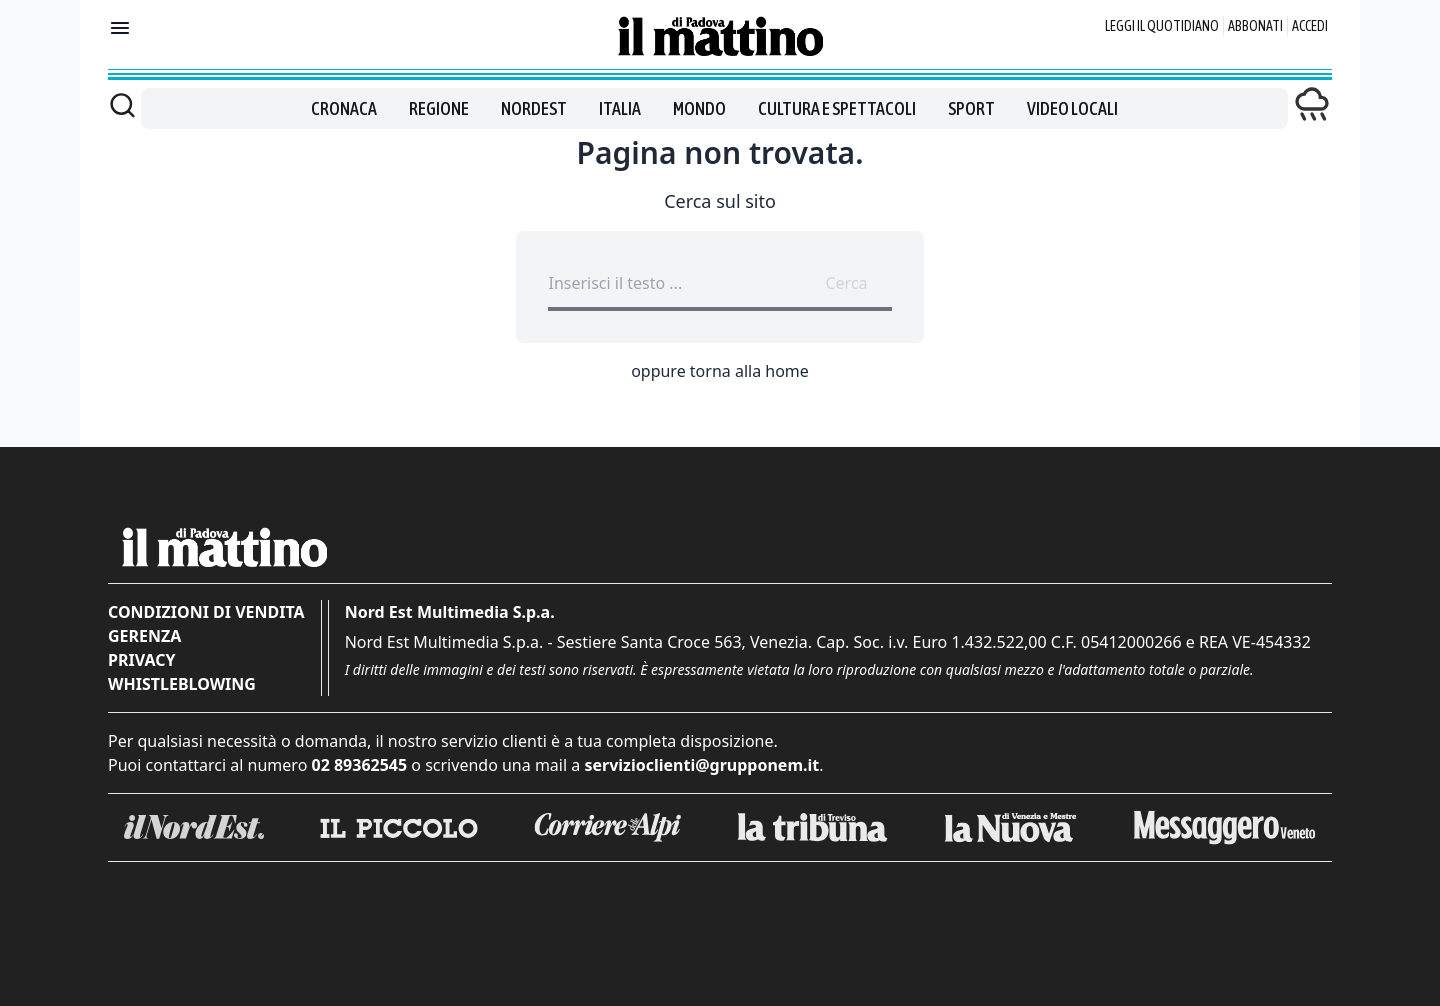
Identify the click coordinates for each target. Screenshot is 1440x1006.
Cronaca (344, 108)
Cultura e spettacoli (837, 108)
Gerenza (144, 636)
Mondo (699, 108)
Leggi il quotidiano (1162, 26)
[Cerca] (122, 105)
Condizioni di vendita (206, 612)
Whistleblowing (182, 684)
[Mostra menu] (120, 28)
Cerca (846, 283)
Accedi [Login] (1310, 26)
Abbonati (1255, 26)
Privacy (141, 660)
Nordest (534, 108)
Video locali (1072, 108)
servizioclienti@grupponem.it (701, 765)
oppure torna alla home (720, 371)
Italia (620, 108)
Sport (971, 108)
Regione (439, 108)
